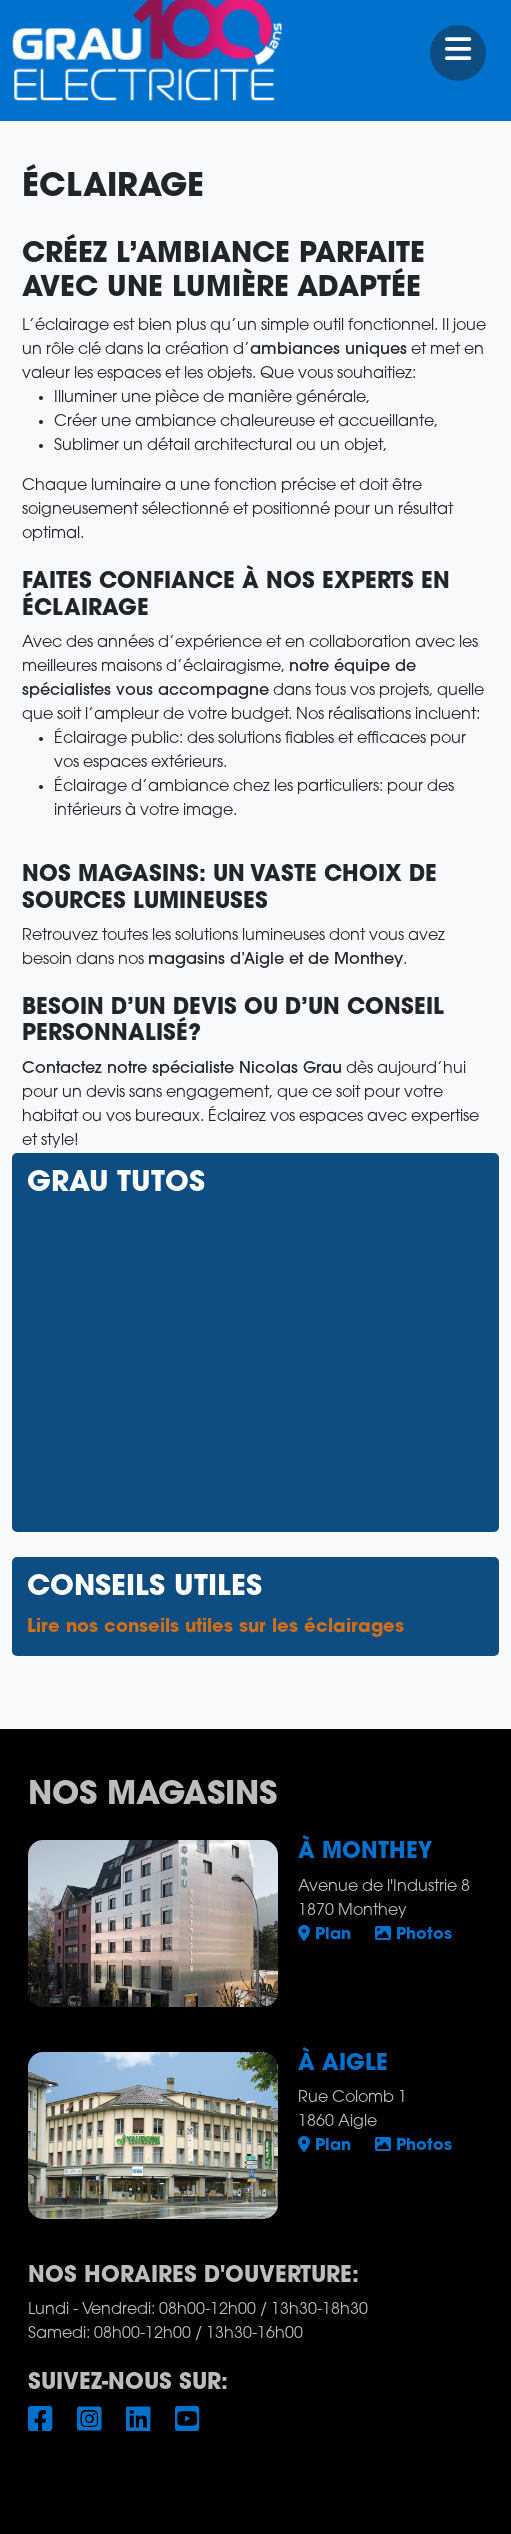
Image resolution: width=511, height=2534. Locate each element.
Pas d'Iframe (255, 1359)
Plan (324, 1935)
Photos (413, 1935)
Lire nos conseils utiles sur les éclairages (215, 1627)
